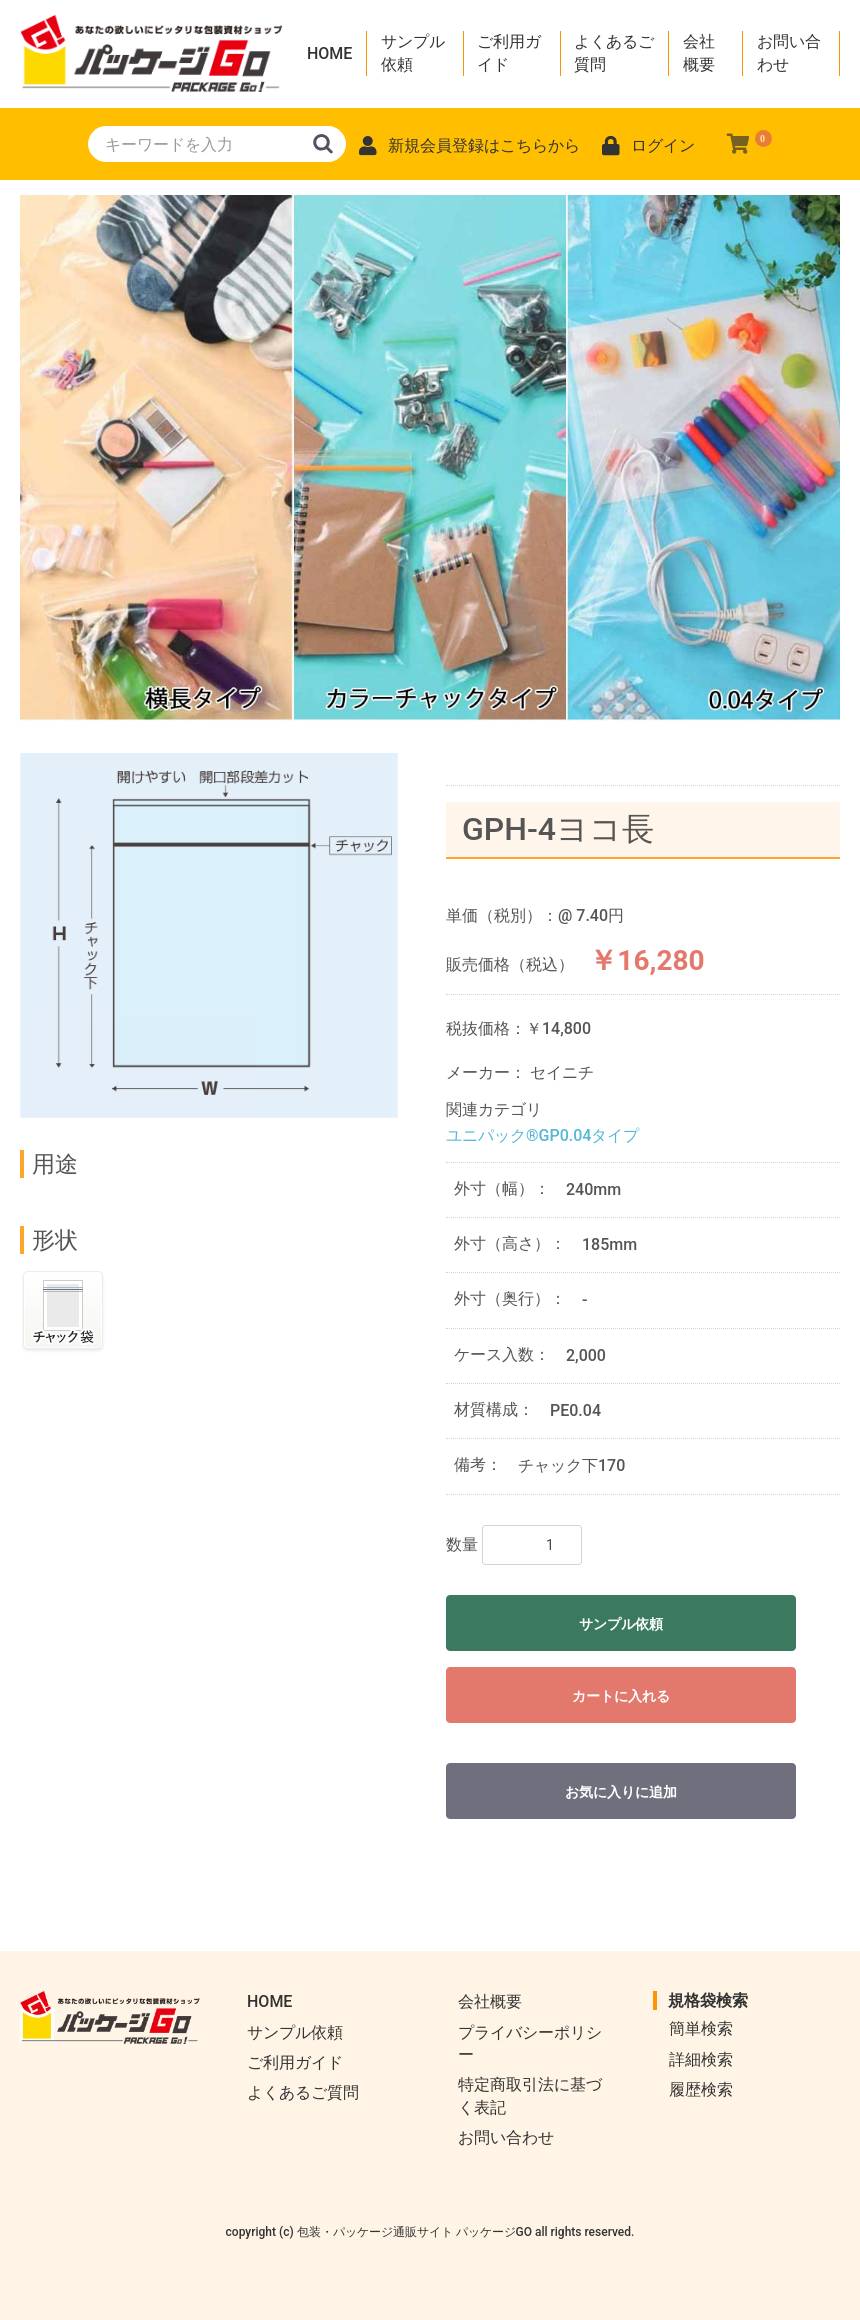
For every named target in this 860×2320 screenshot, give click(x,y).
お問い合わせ (789, 52)
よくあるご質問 (614, 52)
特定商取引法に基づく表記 (530, 2095)
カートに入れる (621, 1696)
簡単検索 (701, 2028)
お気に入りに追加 (621, 1792)
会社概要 (699, 52)
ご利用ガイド (509, 52)
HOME (329, 53)
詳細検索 (701, 2059)
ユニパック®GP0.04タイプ (542, 1135)
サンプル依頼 (413, 52)
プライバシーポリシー (530, 2043)
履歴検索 (701, 2089)
